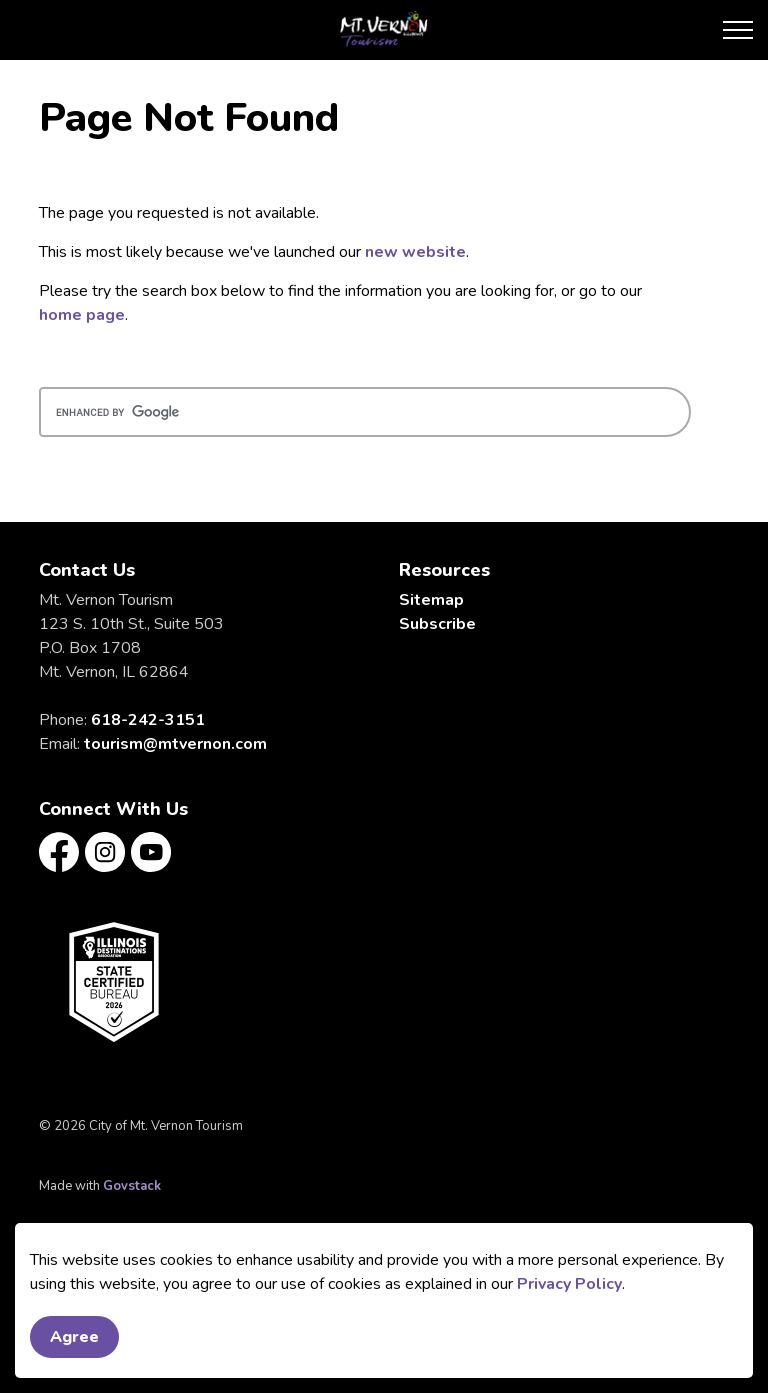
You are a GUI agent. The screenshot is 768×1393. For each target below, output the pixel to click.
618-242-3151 (148, 720)
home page (82, 315)
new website (415, 252)
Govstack (132, 1186)
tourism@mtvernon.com (175, 744)
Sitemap (431, 600)
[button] (114, 982)
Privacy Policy (569, 1303)
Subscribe (437, 624)
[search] (365, 412)
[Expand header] (738, 30)
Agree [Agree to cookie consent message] (74, 1356)
